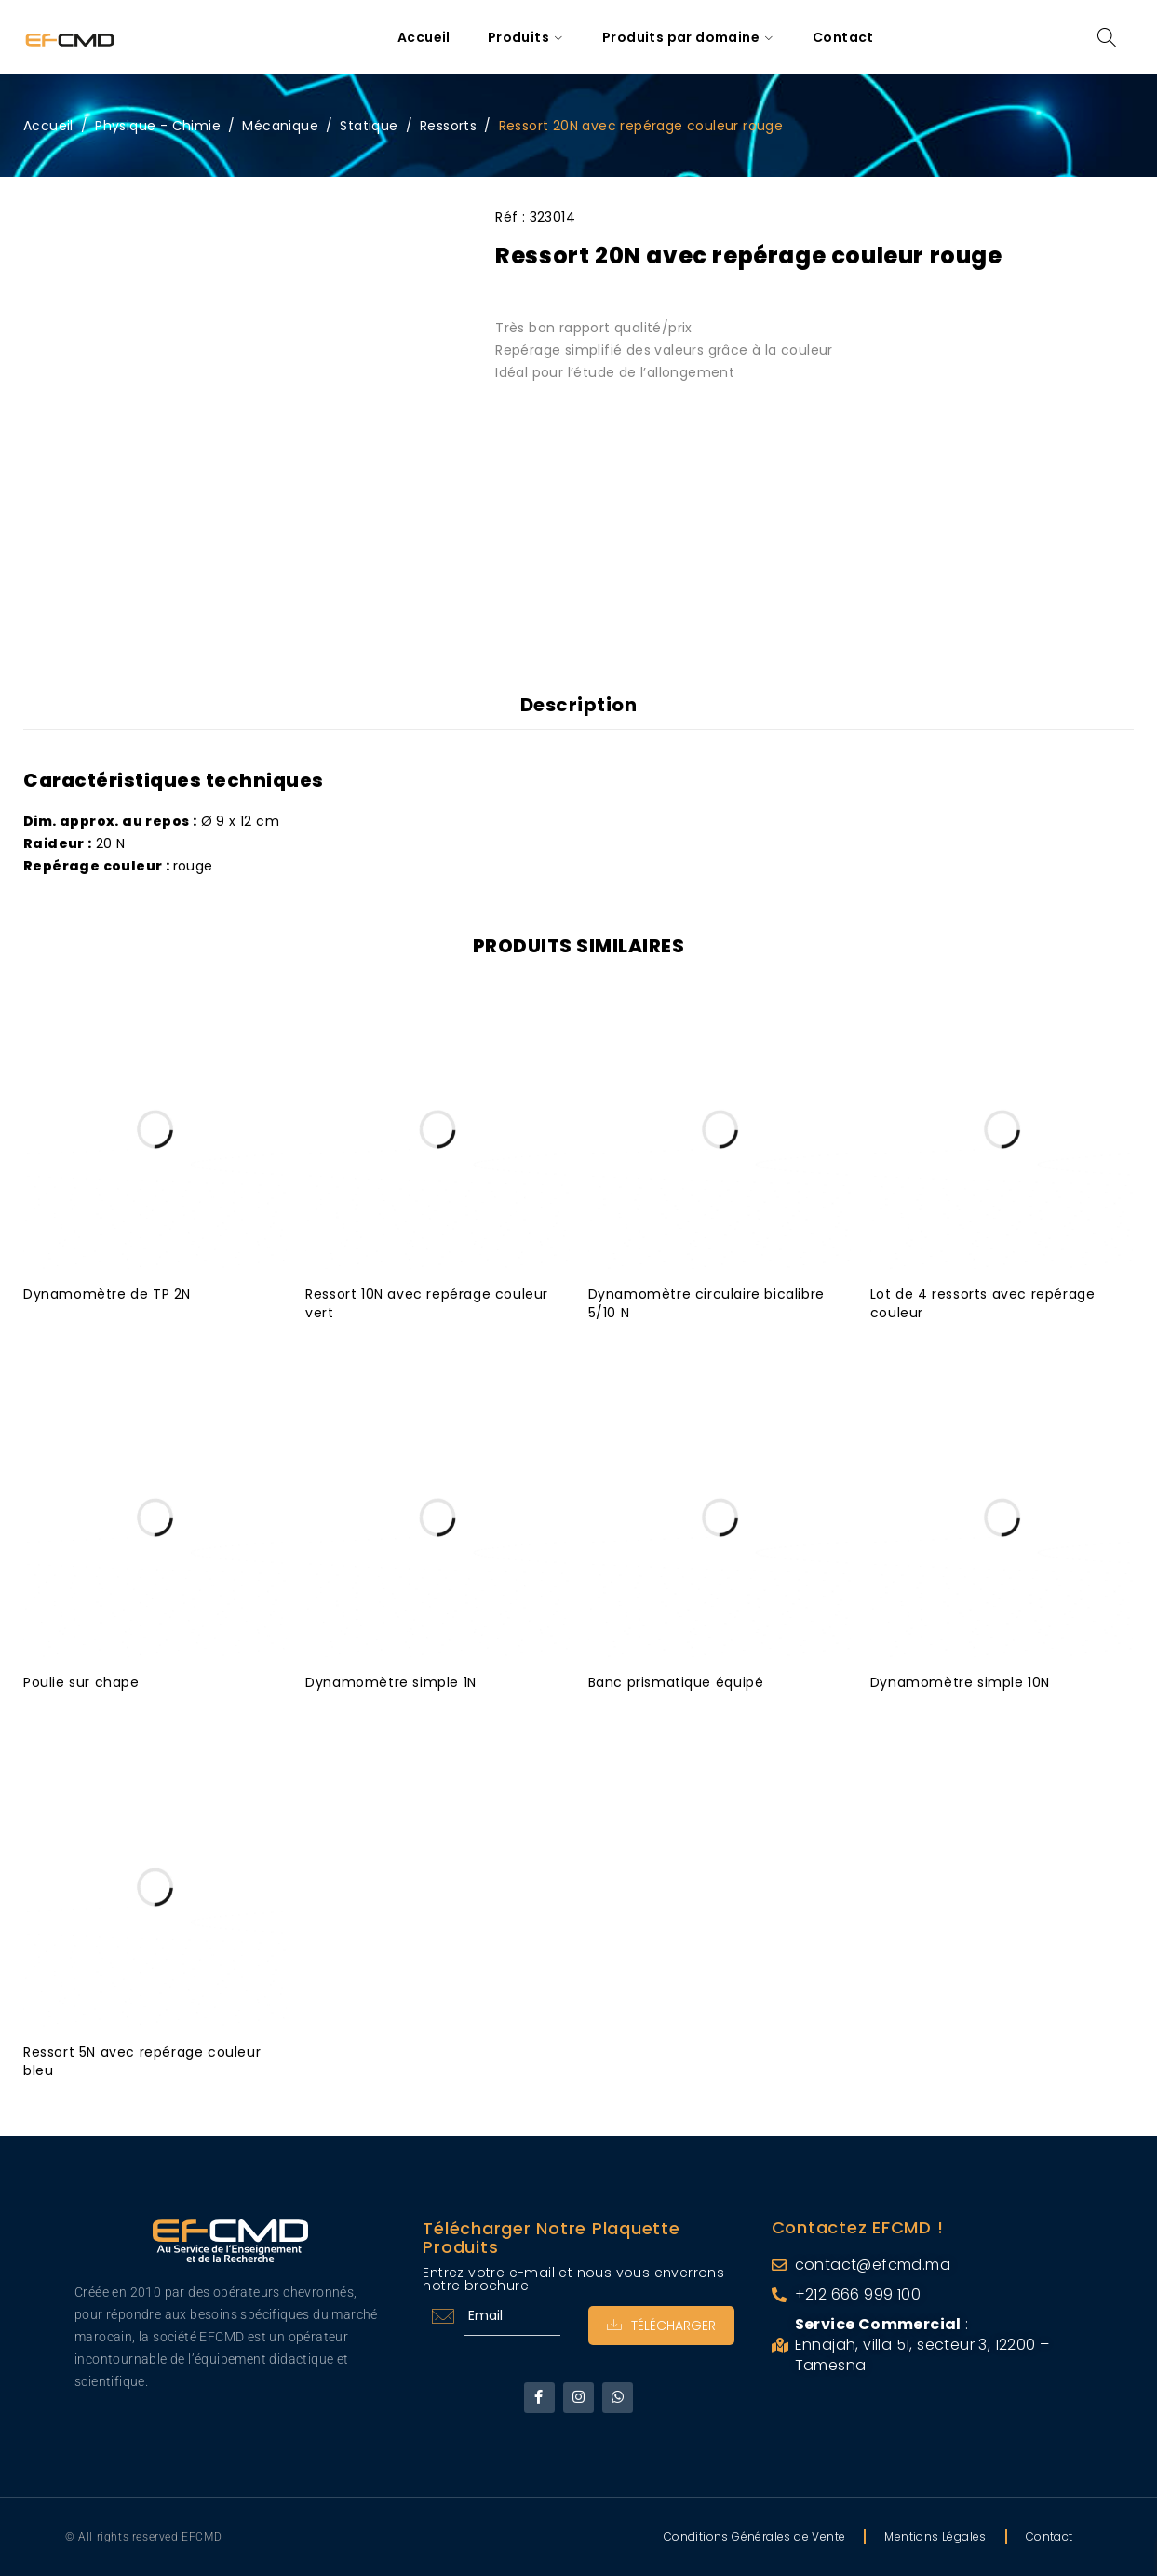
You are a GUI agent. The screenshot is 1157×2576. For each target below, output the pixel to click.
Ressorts (448, 125)
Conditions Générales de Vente (755, 2536)
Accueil (48, 125)
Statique (368, 125)
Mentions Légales (935, 2536)
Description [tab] (579, 705)
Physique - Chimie (158, 125)
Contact (1049, 2536)
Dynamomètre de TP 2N (107, 1294)
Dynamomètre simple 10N (960, 1682)
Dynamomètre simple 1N (391, 1682)
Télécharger (661, 2325)
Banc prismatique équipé (676, 1682)
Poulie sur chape (81, 1682)
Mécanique (280, 125)
